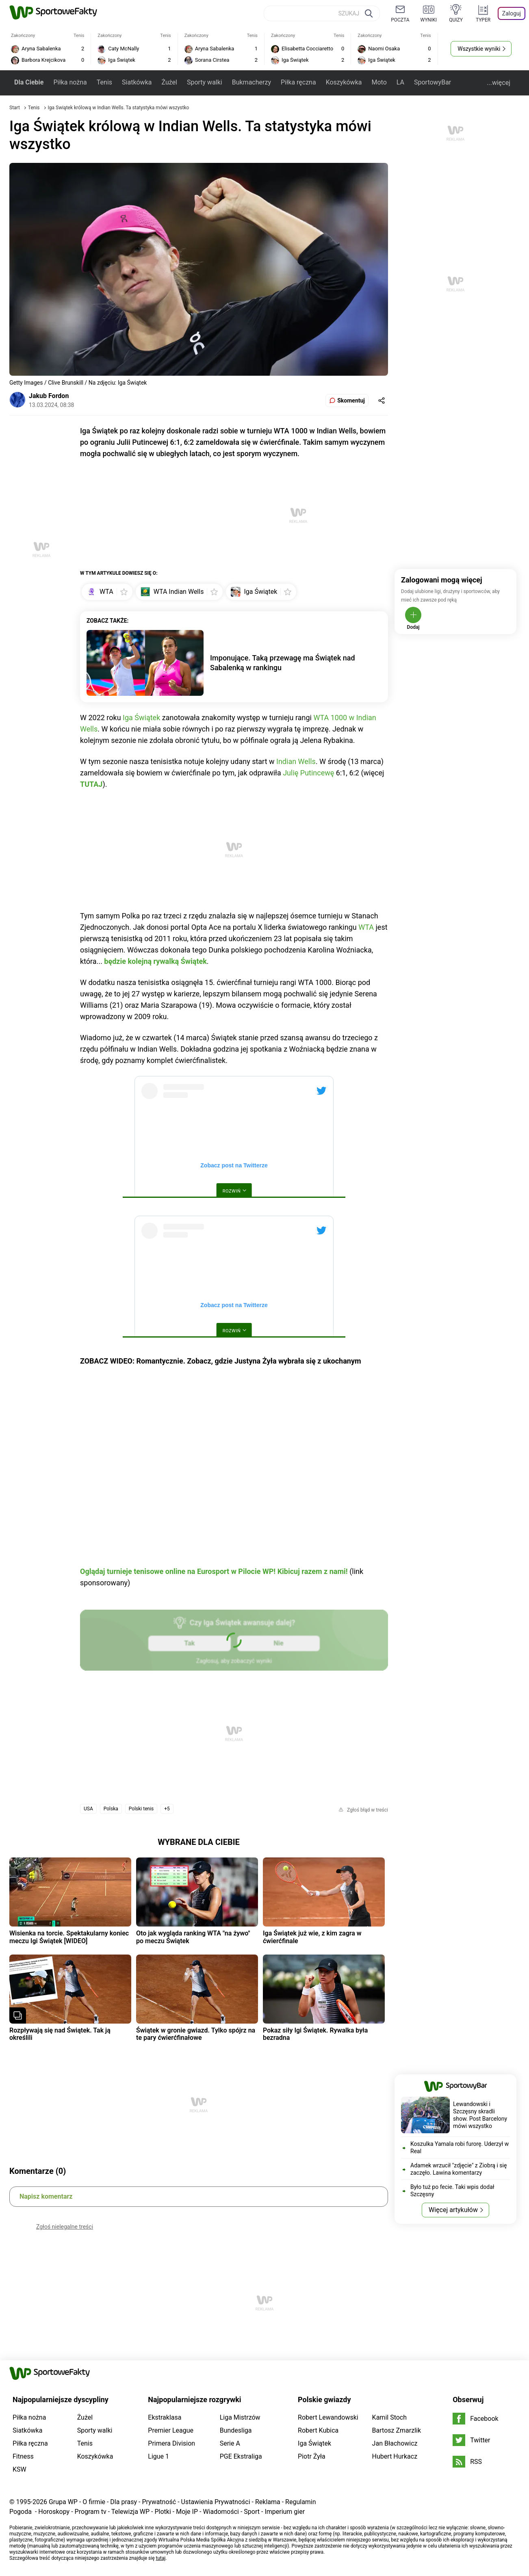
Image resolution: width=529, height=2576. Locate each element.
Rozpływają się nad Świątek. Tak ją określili (60, 2033)
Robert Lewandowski (328, 2417)
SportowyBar (432, 82)
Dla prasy (123, 2502)
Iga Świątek (141, 717)
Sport (252, 2511)
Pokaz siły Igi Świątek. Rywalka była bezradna (315, 2033)
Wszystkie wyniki (478, 48)
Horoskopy (53, 2511)
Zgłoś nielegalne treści (64, 2226)
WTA (366, 927)
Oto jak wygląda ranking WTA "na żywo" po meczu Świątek (193, 1936)
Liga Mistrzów (240, 2417)
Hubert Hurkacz (395, 2456)
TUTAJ (91, 784)
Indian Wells (296, 761)
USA (88, 1809)
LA (400, 82)
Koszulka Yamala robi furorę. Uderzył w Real (459, 2147)
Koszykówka (344, 82)
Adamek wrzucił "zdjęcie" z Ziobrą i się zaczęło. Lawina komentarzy (458, 2169)
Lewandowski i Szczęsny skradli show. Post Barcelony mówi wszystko (480, 2115)
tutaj (161, 2558)
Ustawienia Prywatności (215, 2502)
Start (14, 107)
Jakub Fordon (49, 396)
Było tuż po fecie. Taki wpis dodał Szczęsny (452, 2190)
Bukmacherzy (251, 82)
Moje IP (187, 2511)
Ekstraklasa (164, 2417)
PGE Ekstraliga (241, 2456)
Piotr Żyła (311, 2456)
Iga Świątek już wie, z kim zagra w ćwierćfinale (312, 1936)
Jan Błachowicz (395, 2443)
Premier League (170, 2430)
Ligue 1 (158, 2456)
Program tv (90, 2511)
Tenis (104, 82)
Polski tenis (141, 1809)
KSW (19, 2469)
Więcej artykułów (453, 2210)
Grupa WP (63, 2502)
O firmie (93, 2502)
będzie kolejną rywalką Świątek (155, 961)
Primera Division (171, 2443)
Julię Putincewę (308, 772)
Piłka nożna (70, 82)
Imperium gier (284, 2511)
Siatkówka (137, 82)
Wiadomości (221, 2511)
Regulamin (300, 2502)
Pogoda (20, 2511)
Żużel (169, 82)
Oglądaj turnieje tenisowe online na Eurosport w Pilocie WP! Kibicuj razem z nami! (214, 1571)
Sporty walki (204, 82)
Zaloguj (511, 13)
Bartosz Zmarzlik (396, 2430)
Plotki (162, 2511)
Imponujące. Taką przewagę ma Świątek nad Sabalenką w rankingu (282, 663)
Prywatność (159, 2502)
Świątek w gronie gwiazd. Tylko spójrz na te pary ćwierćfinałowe (195, 2033)
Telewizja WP (130, 2511)
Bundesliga (236, 2430)
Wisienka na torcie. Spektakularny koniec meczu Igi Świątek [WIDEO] (69, 1936)
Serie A (230, 2443)
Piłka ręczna (298, 82)
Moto (378, 82)
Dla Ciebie (28, 82)
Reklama (267, 2502)
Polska (111, 1809)
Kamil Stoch (389, 2417)
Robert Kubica (318, 2430)
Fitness (23, 2456)
